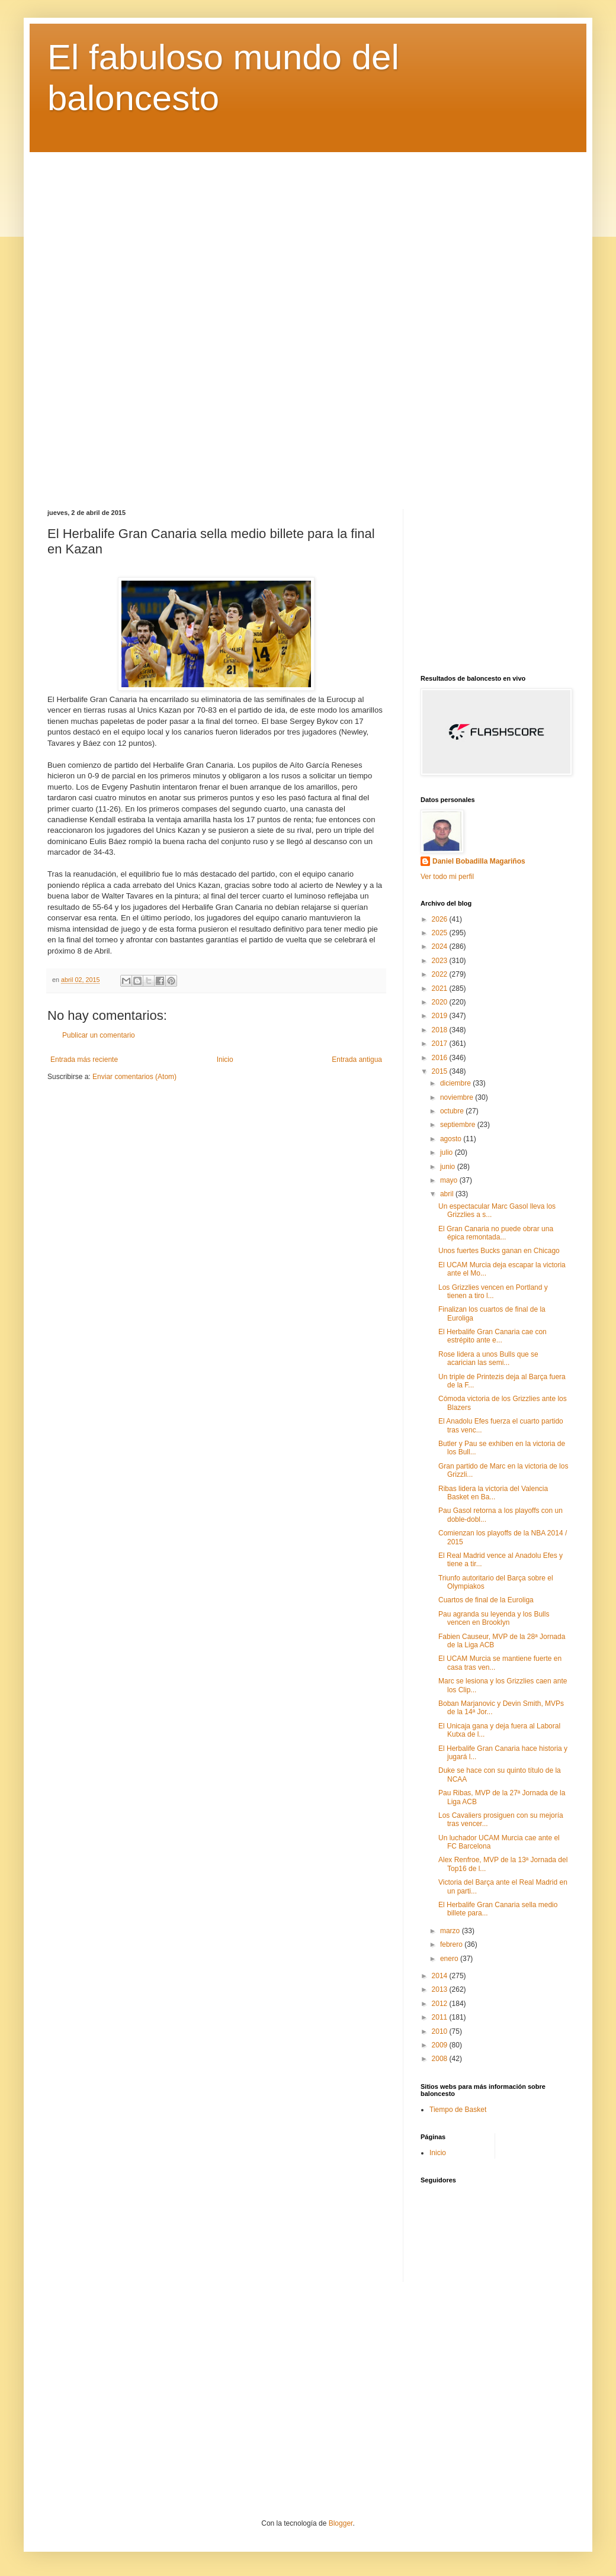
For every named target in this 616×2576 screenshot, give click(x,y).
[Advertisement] (308, 321)
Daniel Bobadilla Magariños (478, 861)
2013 (441, 1989)
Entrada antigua (357, 1059)
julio (447, 1152)
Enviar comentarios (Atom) (134, 1077)
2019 (441, 1016)
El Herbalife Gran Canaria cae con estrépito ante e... (492, 1336)
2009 (441, 2045)
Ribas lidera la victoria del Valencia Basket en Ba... (493, 1493)
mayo (450, 1180)
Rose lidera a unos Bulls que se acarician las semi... (488, 1358)
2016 (441, 1058)
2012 (441, 2003)
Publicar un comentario (98, 1035)
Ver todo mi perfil (447, 876)
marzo (451, 1931)
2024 (441, 946)
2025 (441, 933)
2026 (441, 919)
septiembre (458, 1124)
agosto (451, 1139)
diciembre (456, 1083)
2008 (441, 2059)
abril (447, 1194)
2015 (441, 1071)
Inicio (225, 1059)
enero (450, 1958)
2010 (441, 2031)
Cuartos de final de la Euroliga (486, 1600)
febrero (452, 1944)
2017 (441, 1043)
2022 (441, 974)
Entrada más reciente (84, 1059)
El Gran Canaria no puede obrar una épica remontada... (495, 1233)
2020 (441, 1002)
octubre (453, 1111)
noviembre (457, 1097)
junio (448, 1167)
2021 (441, 988)
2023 (441, 961)
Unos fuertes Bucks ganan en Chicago (499, 1251)
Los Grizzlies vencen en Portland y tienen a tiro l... (493, 1291)
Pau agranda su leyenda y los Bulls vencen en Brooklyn (493, 1618)
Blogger (341, 2523)
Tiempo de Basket (457, 2109)
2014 (441, 1976)
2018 (441, 1030)
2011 (441, 2017)
